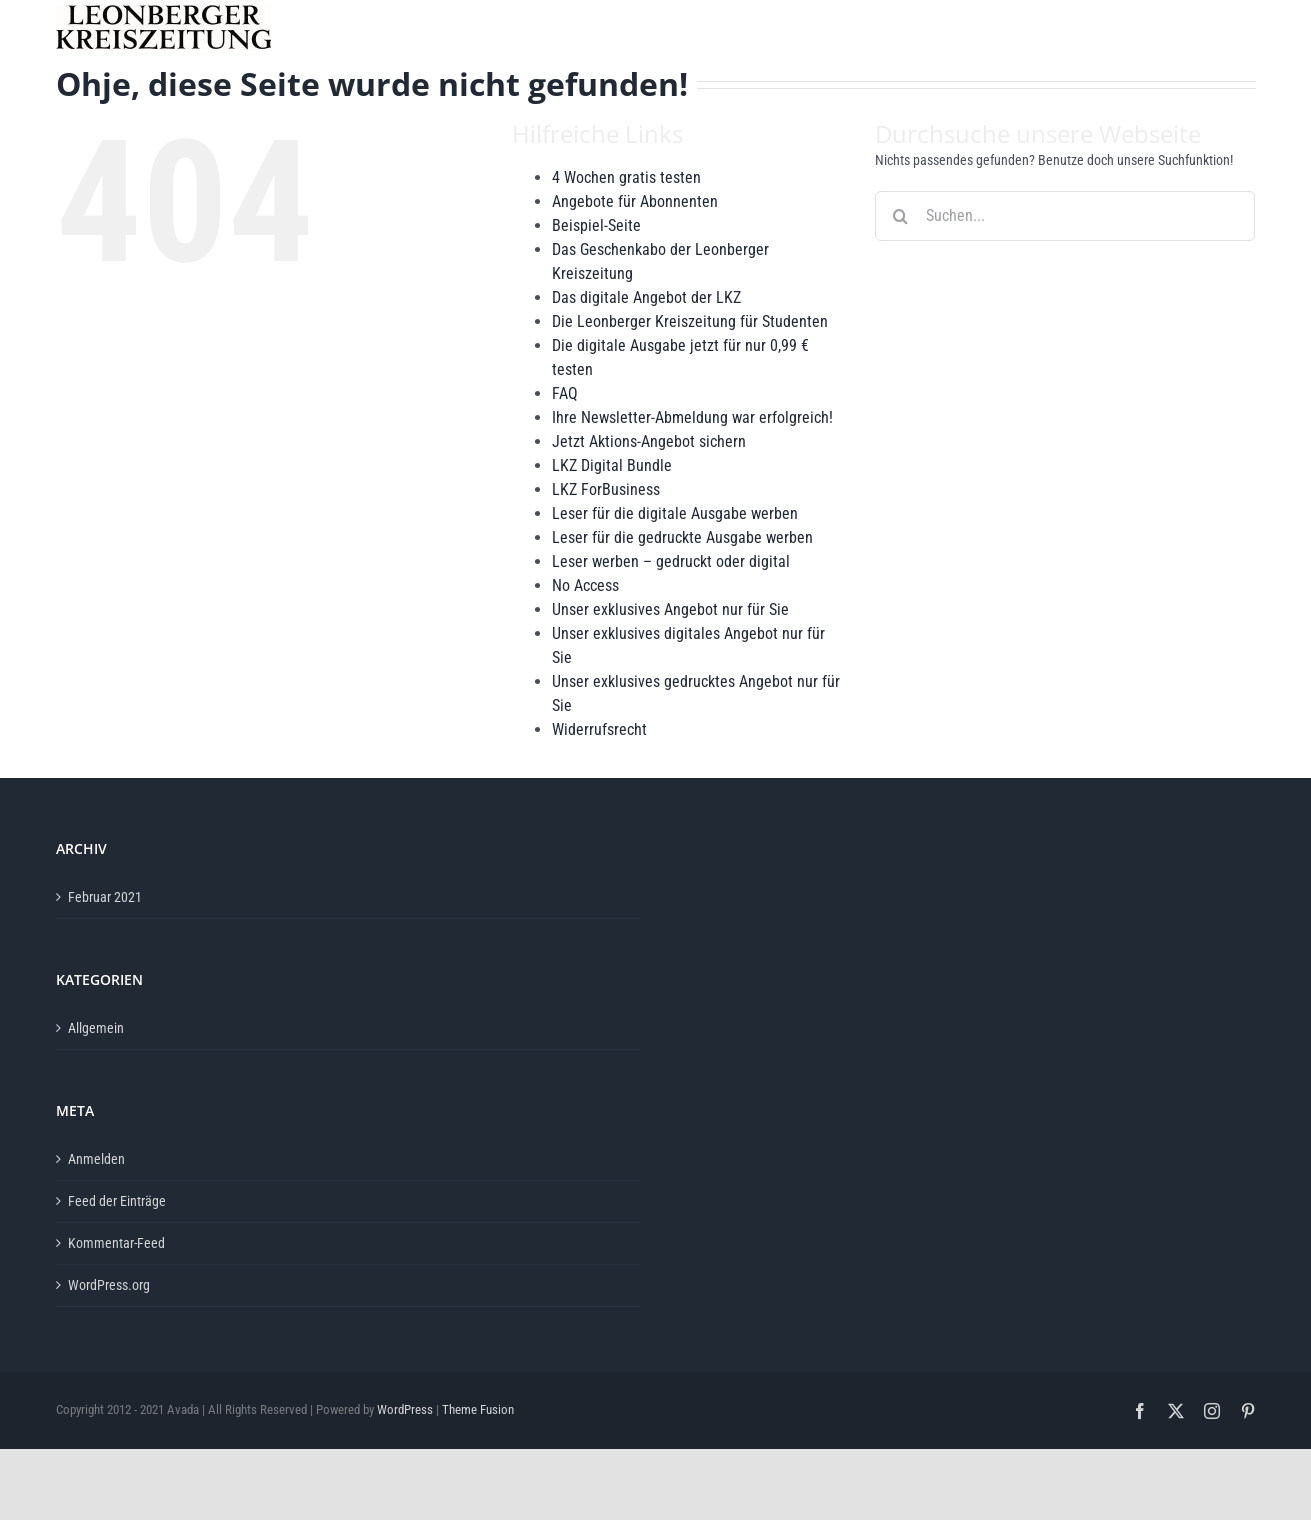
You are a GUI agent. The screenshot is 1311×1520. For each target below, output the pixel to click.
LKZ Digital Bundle (612, 465)
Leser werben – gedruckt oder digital (671, 561)
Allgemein (96, 1028)
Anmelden (96, 1159)
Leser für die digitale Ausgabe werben (675, 513)
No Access (585, 585)
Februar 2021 (105, 897)
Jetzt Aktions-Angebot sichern (649, 441)
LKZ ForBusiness (606, 489)
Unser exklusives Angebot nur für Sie (670, 609)
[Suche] (900, 216)
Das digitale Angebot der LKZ (646, 297)
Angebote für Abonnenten (635, 201)
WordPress (405, 1409)
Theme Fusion (478, 1409)
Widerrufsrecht (599, 729)
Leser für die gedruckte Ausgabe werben (682, 537)
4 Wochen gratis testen (626, 177)
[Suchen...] (1065, 216)
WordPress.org (109, 1285)
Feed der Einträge (117, 1201)
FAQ (565, 393)
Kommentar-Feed (116, 1243)
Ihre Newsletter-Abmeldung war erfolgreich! (692, 417)
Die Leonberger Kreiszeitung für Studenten (690, 321)
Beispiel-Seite (596, 225)
